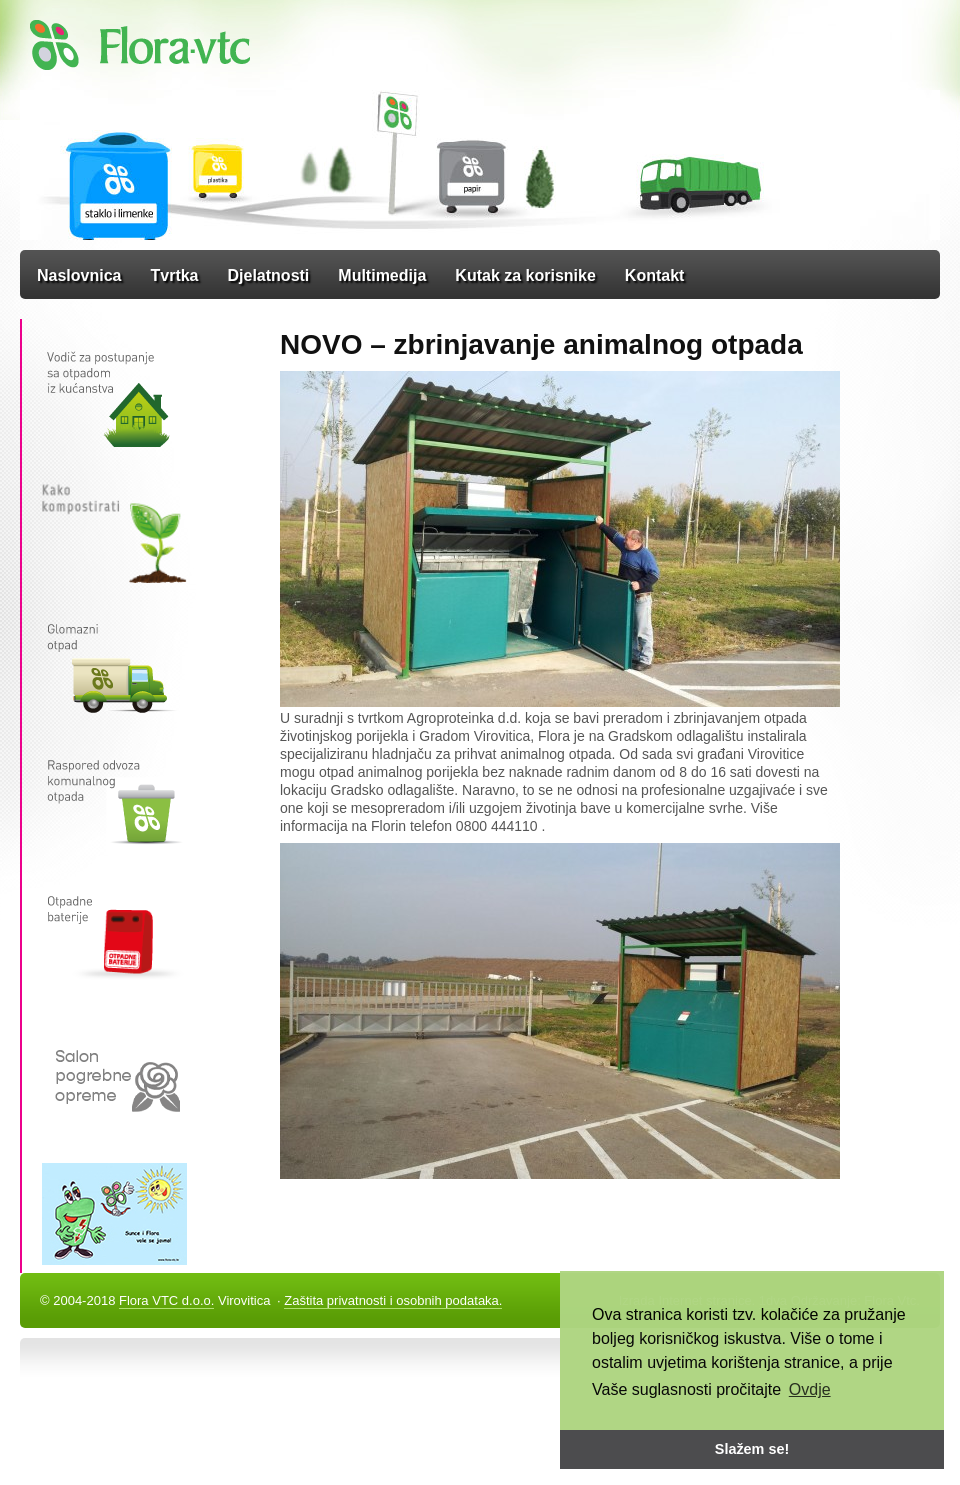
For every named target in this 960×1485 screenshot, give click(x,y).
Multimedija (382, 275)
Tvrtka (174, 275)
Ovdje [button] (810, 1389)
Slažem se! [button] (752, 1449)
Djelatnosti (269, 275)
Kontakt (655, 275)
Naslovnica (79, 275)
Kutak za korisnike (525, 275)
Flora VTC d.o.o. (166, 1300)
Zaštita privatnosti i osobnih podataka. (393, 1300)
